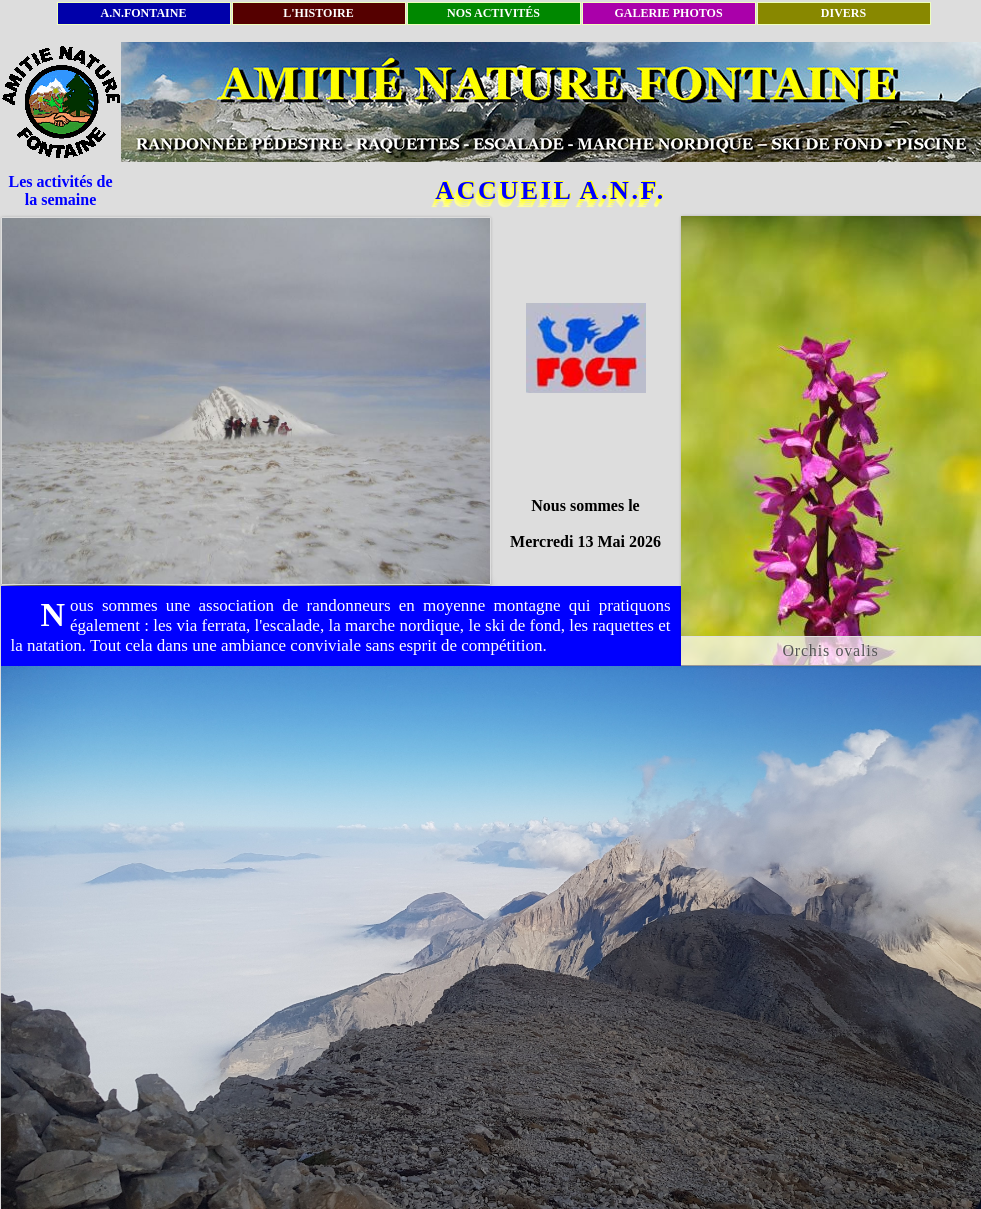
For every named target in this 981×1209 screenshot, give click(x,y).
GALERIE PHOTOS (668, 13)
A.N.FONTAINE (144, 13)
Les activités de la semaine (61, 190)
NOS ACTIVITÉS (493, 13)
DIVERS (843, 13)
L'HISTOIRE (318, 13)
